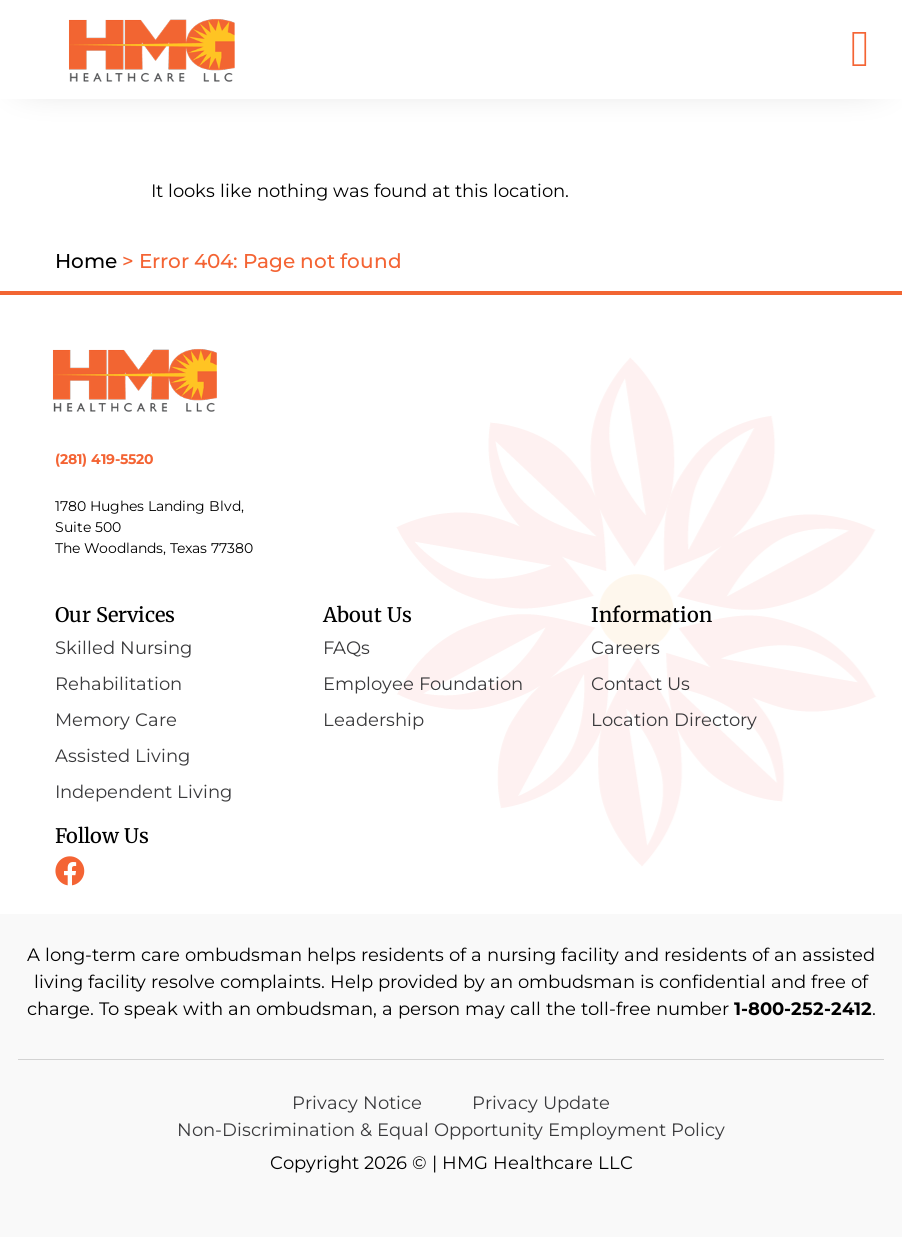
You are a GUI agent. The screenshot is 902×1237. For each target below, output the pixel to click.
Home (86, 261)
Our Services (115, 614)
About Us (367, 614)
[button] (860, 49)
